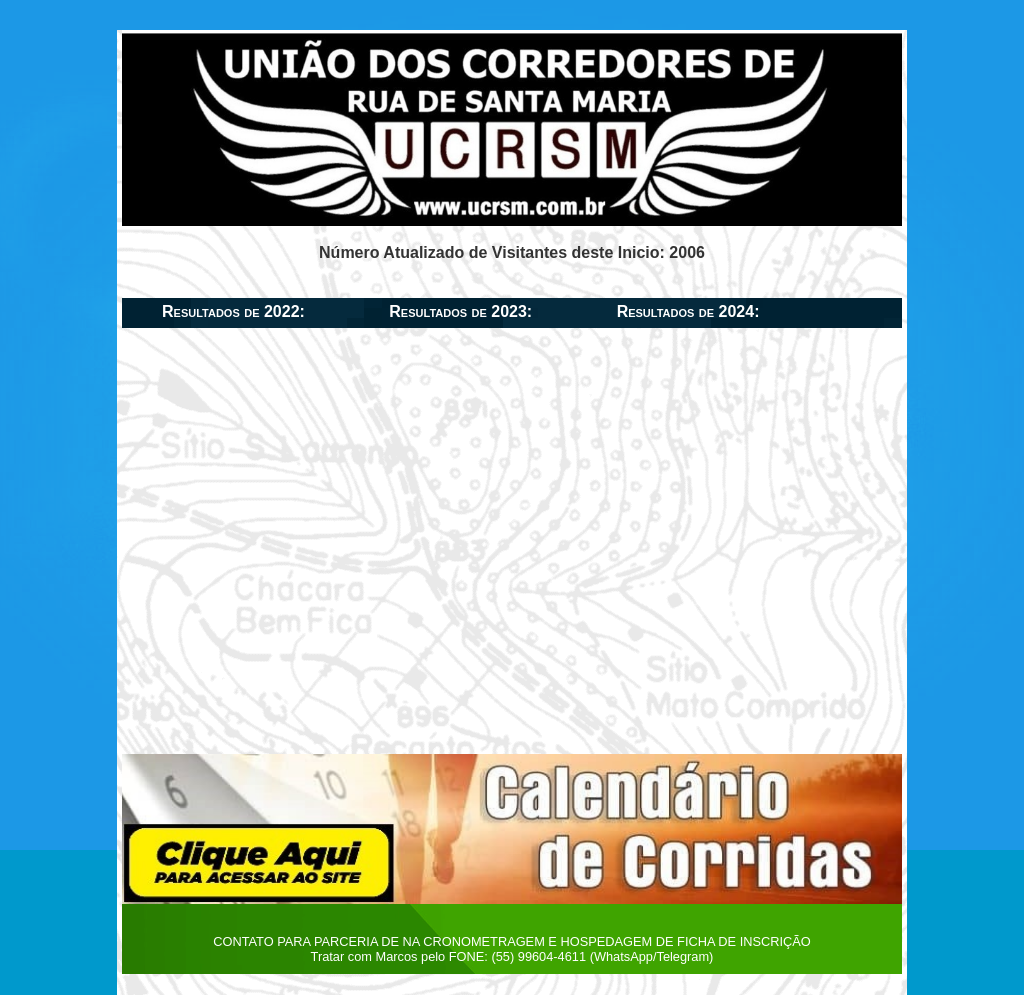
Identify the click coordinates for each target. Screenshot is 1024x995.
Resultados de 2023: (460, 311)
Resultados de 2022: (233, 311)
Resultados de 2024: (688, 311)
